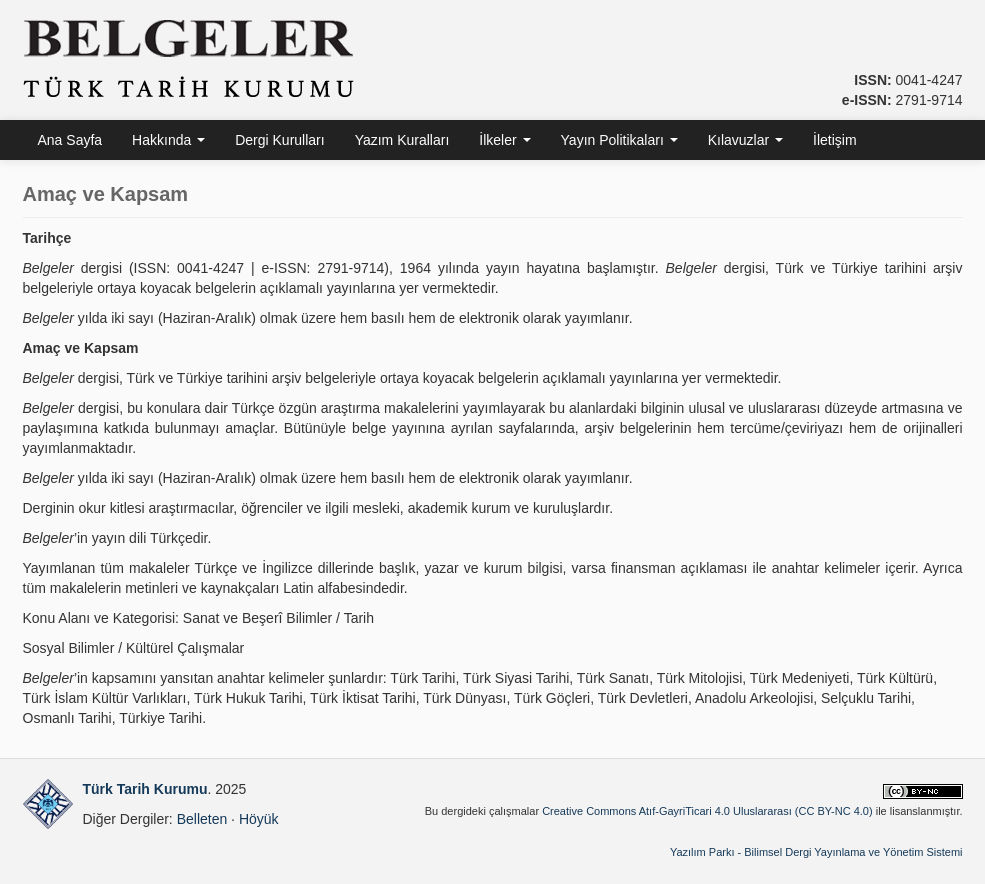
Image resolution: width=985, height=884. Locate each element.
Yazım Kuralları (402, 140)
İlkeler (504, 140)
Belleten (202, 819)
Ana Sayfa (70, 140)
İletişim (835, 140)
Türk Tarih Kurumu (145, 789)
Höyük (259, 819)
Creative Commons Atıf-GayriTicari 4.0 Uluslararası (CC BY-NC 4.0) (707, 811)
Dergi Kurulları (279, 140)
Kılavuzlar (745, 140)
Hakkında (168, 140)
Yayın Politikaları (619, 140)
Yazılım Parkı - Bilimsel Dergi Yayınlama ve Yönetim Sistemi (816, 852)
